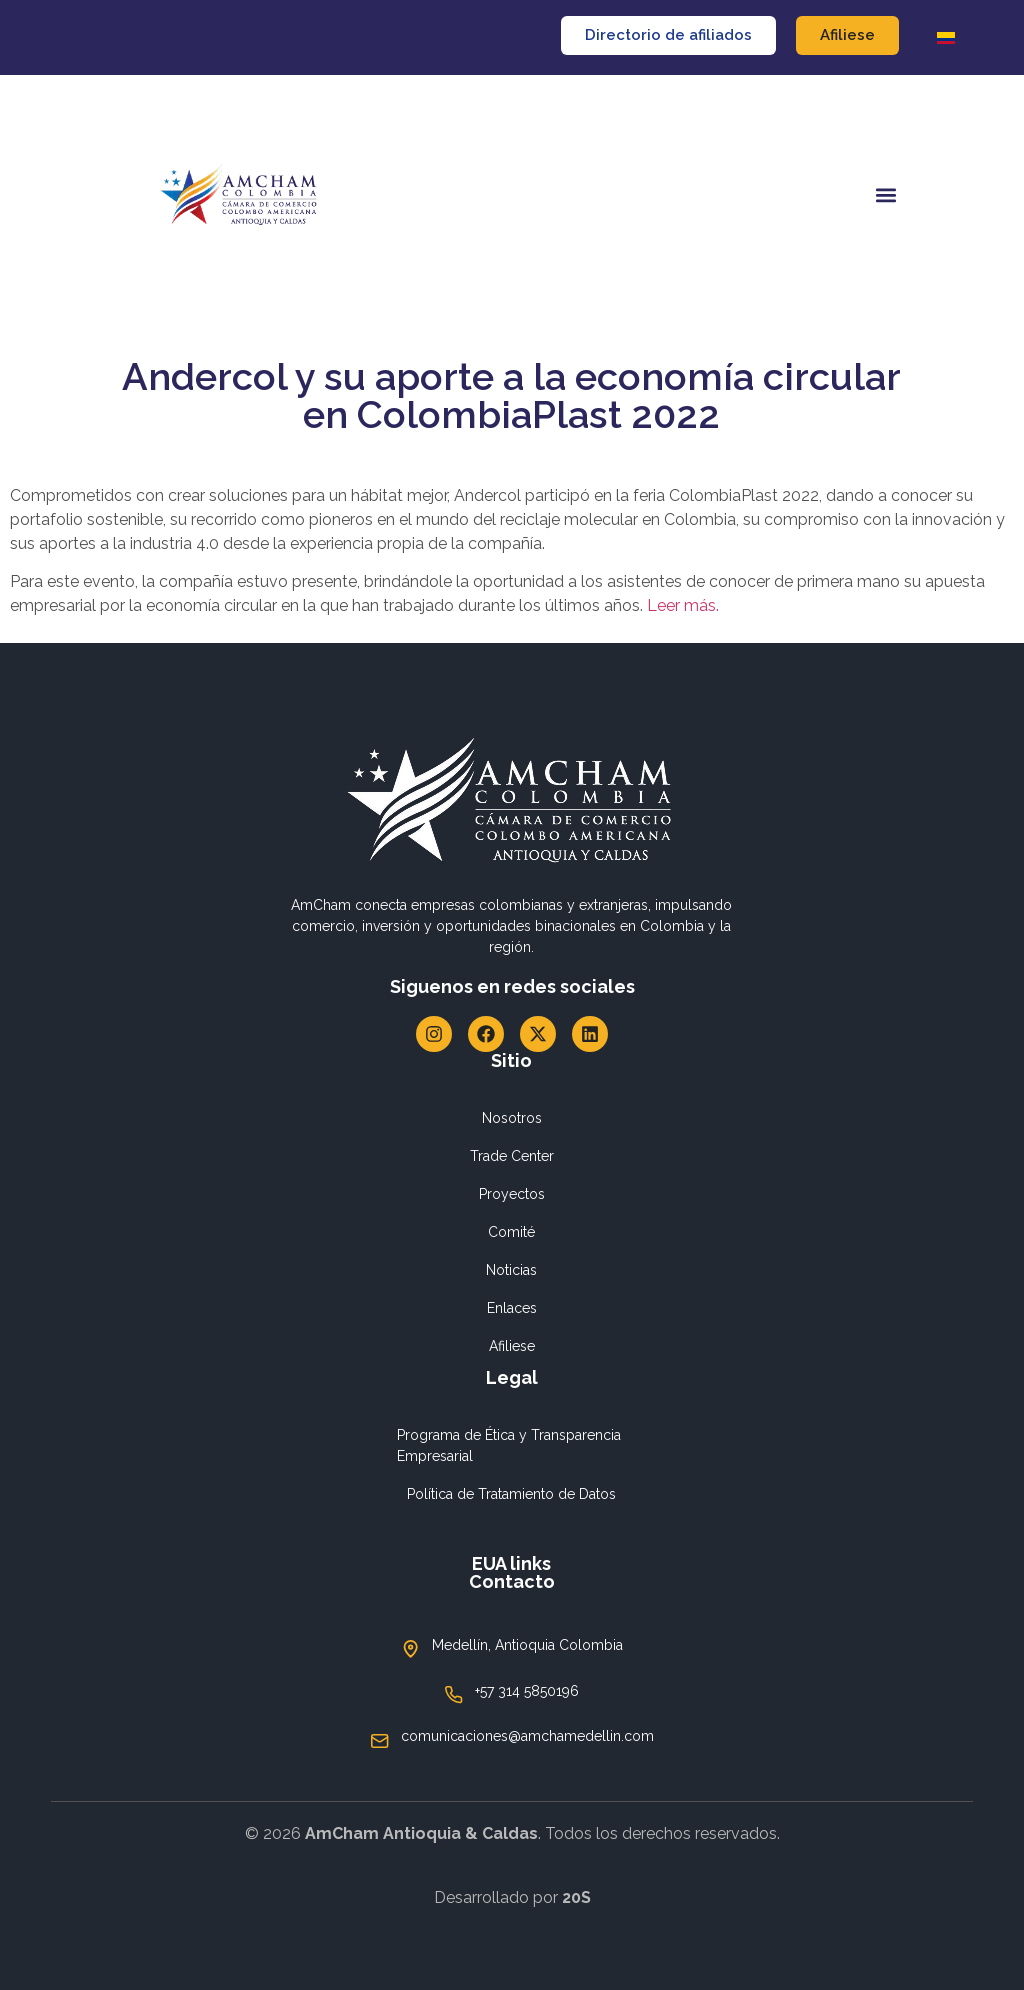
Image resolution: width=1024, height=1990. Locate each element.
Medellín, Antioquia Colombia (527, 1645)
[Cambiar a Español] (946, 37)
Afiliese (512, 1346)
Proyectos (512, 1194)
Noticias (511, 1270)
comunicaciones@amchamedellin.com (527, 1736)
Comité (511, 1232)
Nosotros (512, 1118)
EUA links (511, 1563)
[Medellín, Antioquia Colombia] (411, 1649)
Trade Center (512, 1156)
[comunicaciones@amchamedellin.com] (380, 1741)
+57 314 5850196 (527, 1691)
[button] (885, 195)
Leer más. (683, 605)
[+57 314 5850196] (454, 1695)
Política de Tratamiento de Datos (511, 1494)
